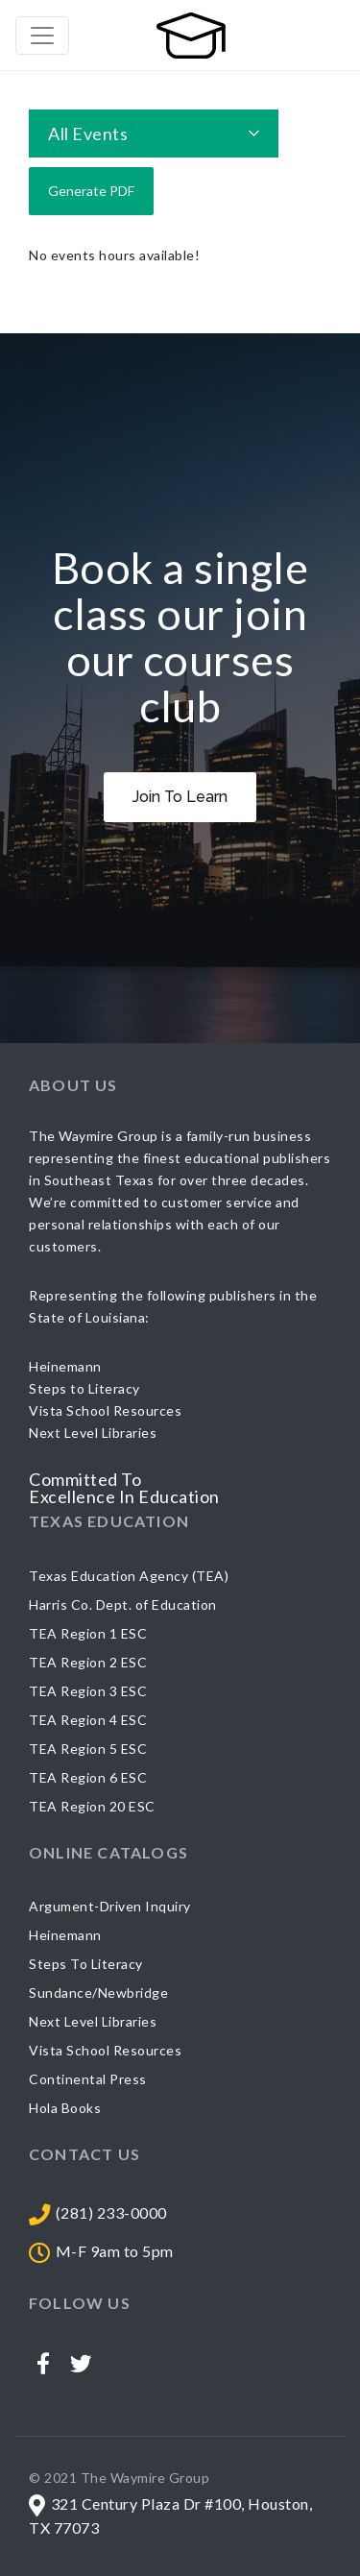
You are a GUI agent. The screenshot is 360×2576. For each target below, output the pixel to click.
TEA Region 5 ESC (88, 1748)
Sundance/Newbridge (98, 1992)
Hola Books (65, 2108)
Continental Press (88, 2079)
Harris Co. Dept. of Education (123, 1604)
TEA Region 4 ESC (88, 1720)
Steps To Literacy (86, 1964)
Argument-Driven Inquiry (110, 1906)
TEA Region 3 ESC (88, 1691)
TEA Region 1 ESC (88, 1633)
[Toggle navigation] (42, 35)
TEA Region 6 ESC (88, 1777)
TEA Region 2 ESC (88, 1662)
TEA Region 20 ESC (92, 1806)
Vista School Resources (105, 2050)
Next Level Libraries (92, 2021)
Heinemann (65, 1935)
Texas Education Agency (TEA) (128, 1575)
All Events (88, 133)
